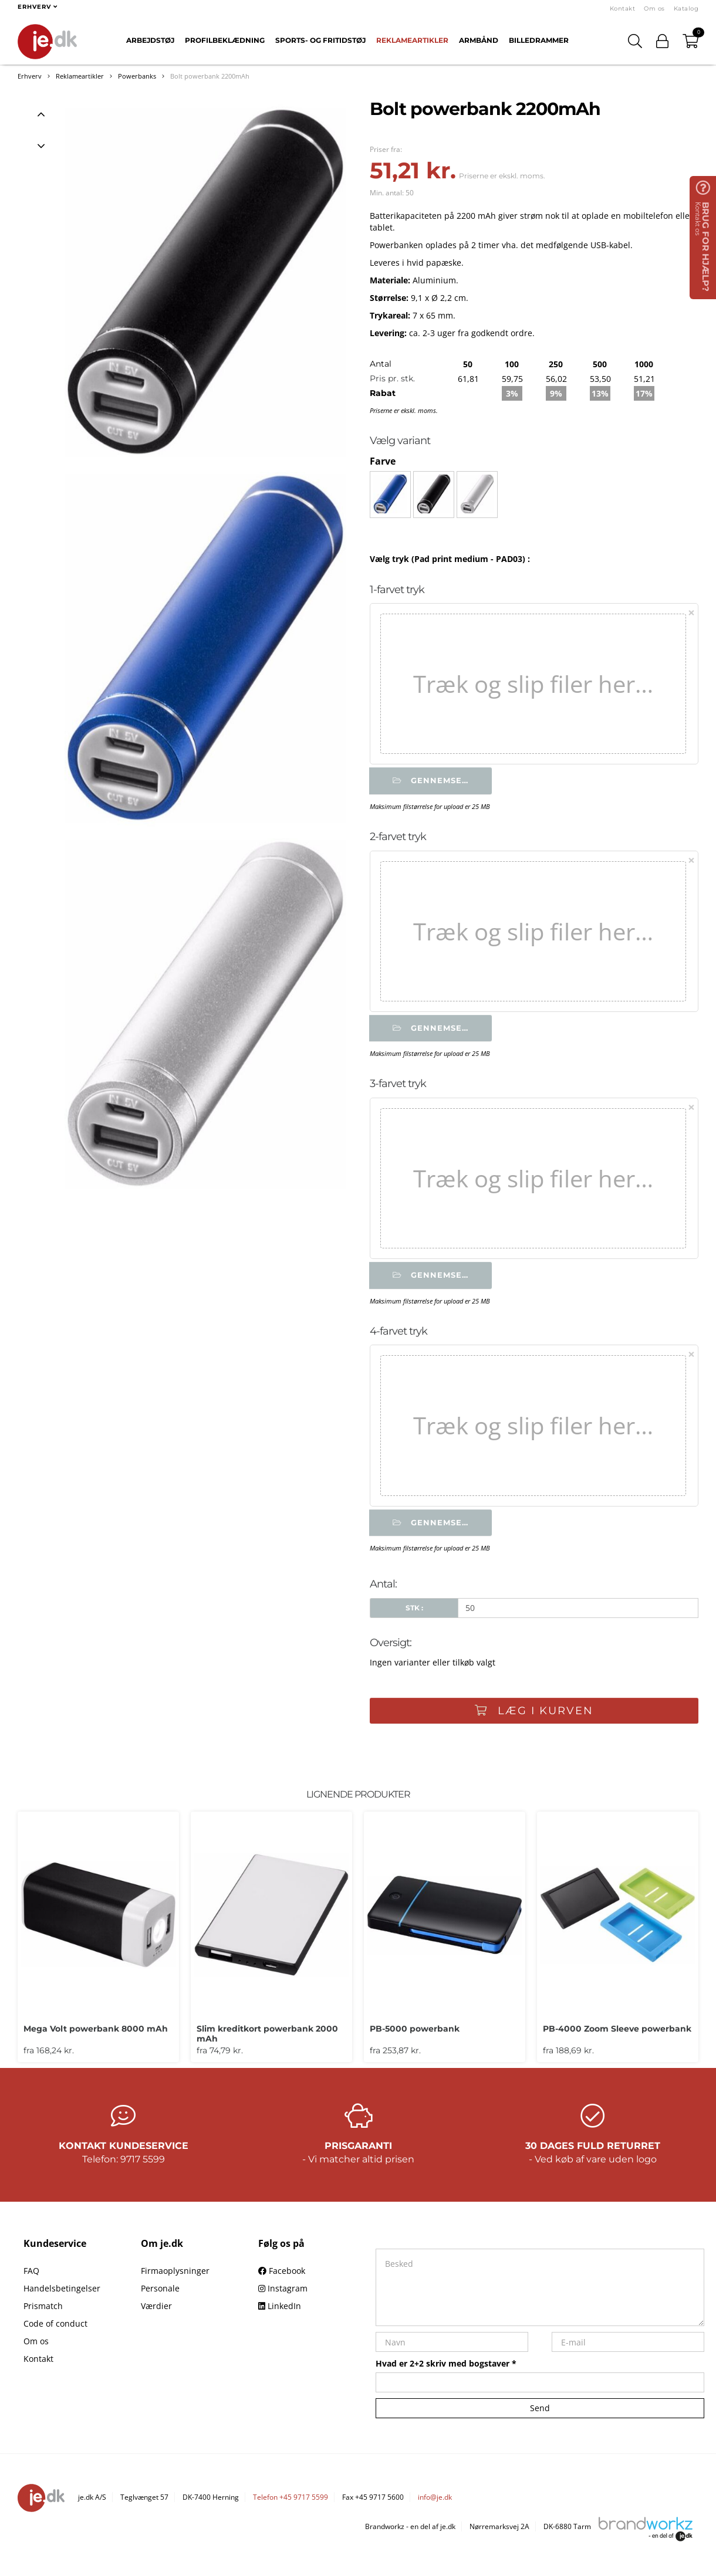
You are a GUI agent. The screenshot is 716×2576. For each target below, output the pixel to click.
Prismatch (43, 2310)
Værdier (156, 2310)
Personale (160, 2293)
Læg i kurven (534, 1713)
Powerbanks (137, 76)
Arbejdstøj (150, 40)
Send (540, 2412)
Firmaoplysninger (175, 2275)
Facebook (281, 2275)
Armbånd (478, 40)
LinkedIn (279, 2310)
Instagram (283, 2293)
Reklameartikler (412, 40)
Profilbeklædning (225, 40)
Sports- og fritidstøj (320, 40)
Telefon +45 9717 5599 (290, 2502)
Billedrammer (539, 40)
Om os (654, 8)
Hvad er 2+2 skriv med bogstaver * (446, 2368)
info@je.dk (435, 2502)
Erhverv (30, 76)
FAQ (31, 2275)
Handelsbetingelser (61, 2293)
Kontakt (623, 8)
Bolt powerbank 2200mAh (209, 76)
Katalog (686, 8)
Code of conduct (55, 2328)
